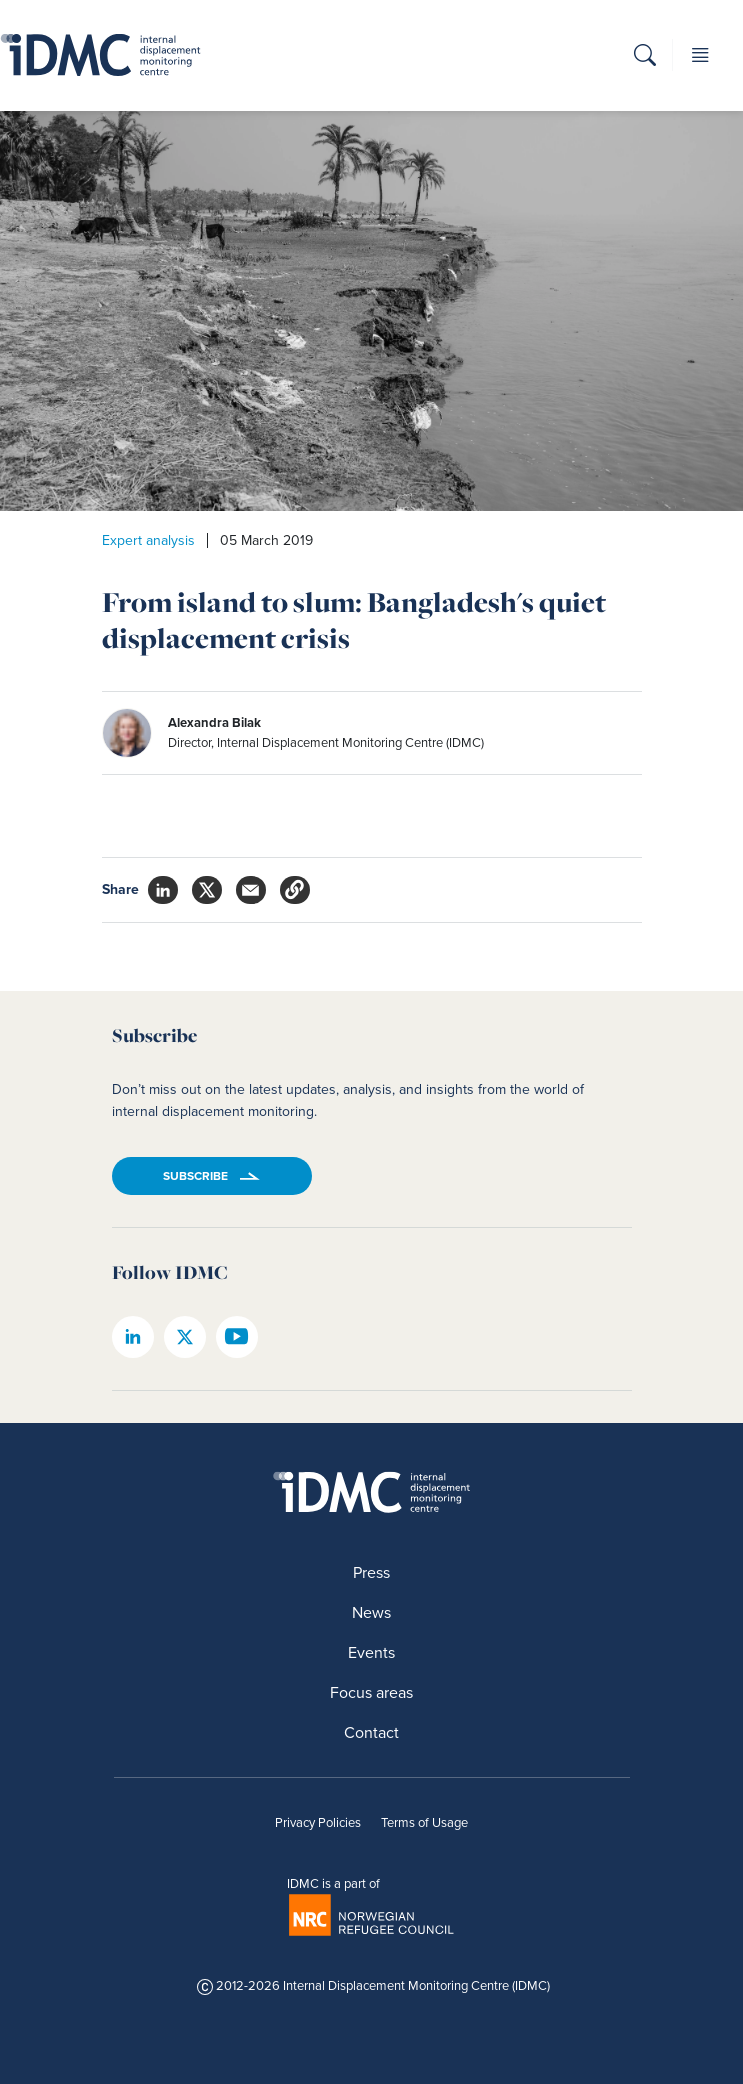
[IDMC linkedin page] (133, 1337)
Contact (371, 1732)
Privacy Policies (318, 1822)
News (371, 1612)
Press (371, 1572)
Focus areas (371, 1692)
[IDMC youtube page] (237, 1337)
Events (371, 1652)
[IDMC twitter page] (185, 1337)
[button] (645, 58)
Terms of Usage (424, 1822)
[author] (331, 733)
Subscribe (195, 1176)
